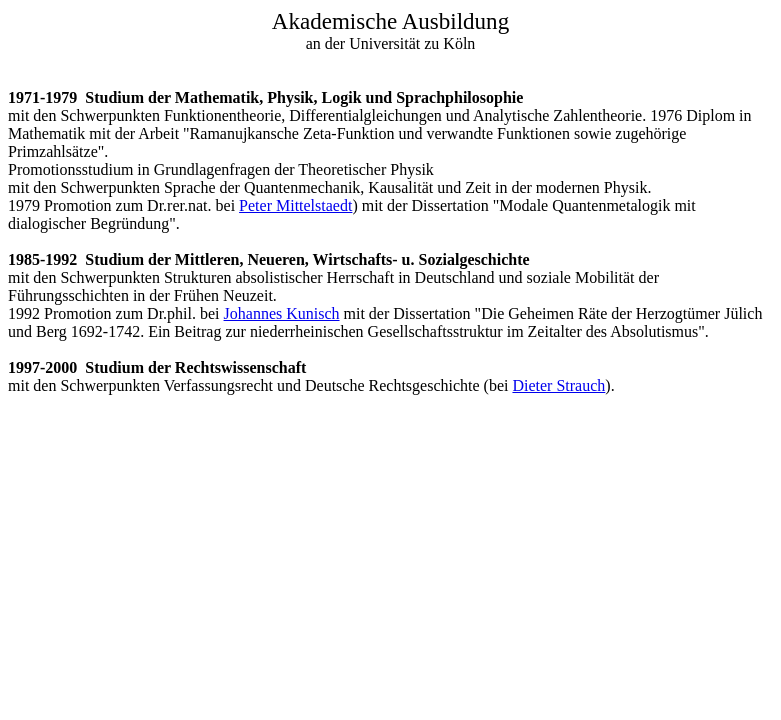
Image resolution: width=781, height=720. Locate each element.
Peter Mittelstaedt (295, 205)
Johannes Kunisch (282, 313)
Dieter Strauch (558, 385)
